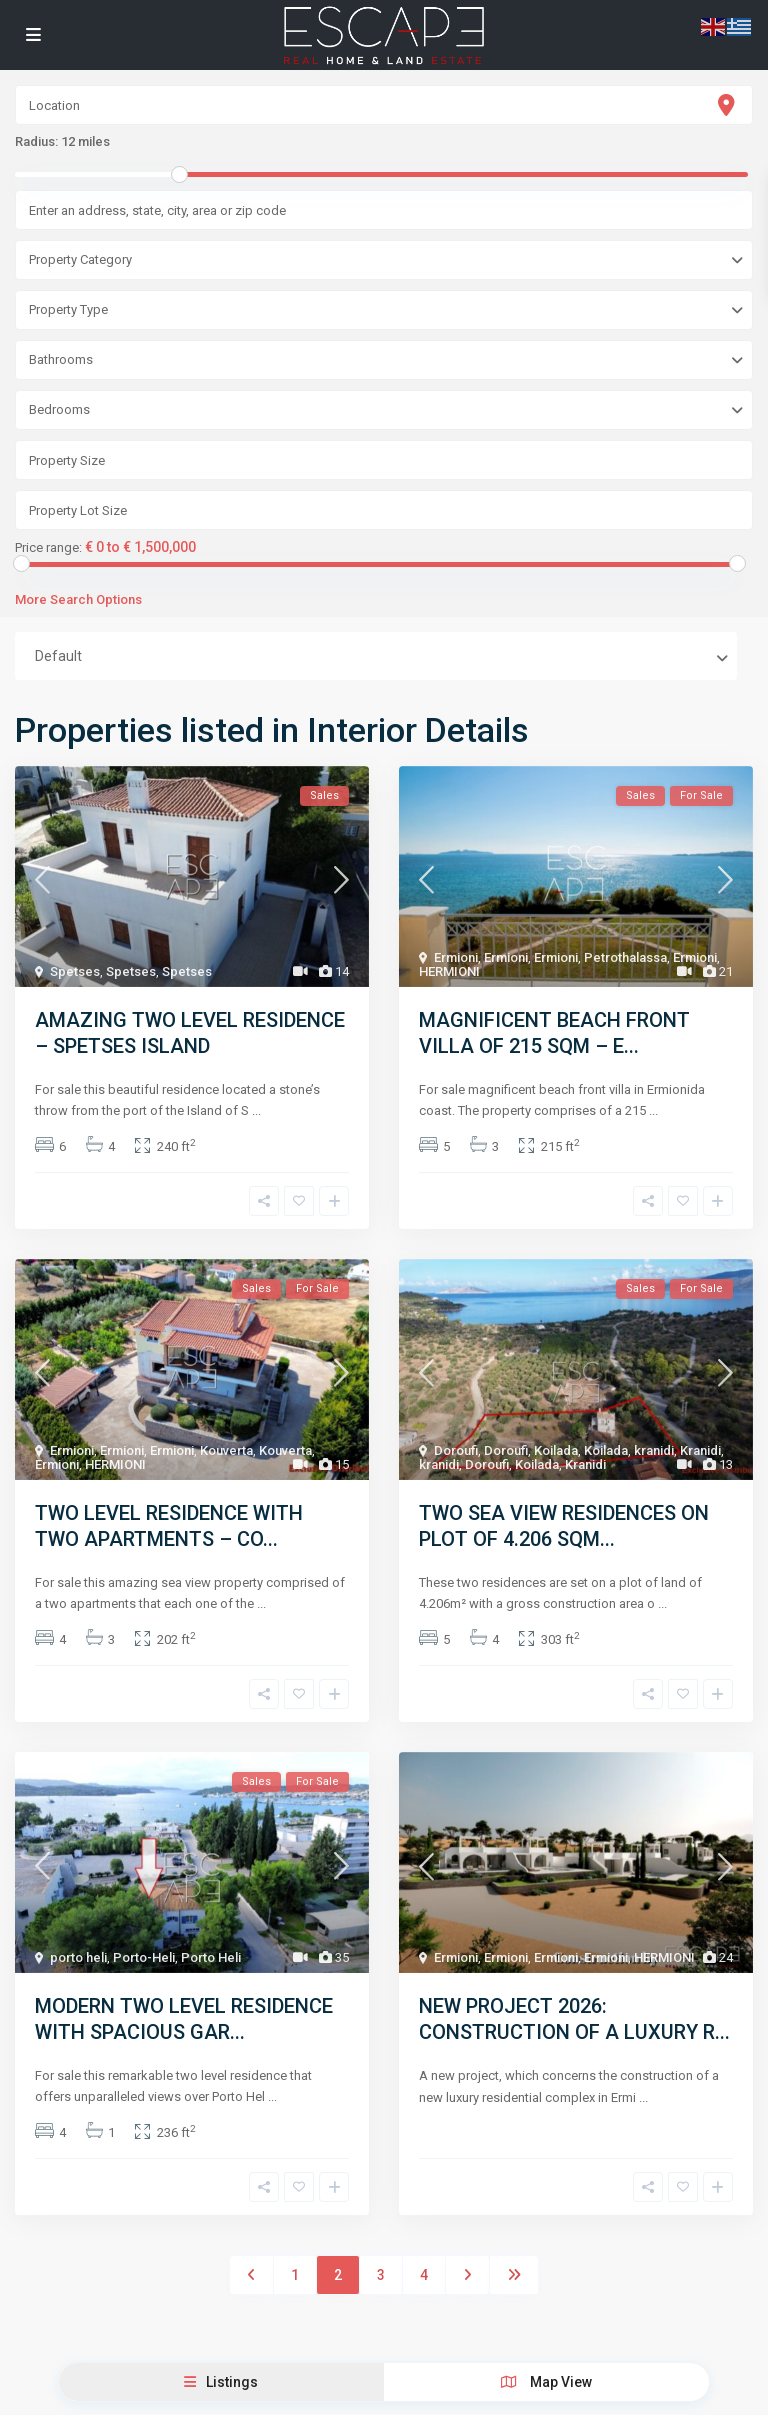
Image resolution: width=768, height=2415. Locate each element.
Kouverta (226, 1450)
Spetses (75, 971)
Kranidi (700, 1450)
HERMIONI (449, 971)
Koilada (556, 1450)
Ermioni (456, 957)
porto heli (78, 1957)
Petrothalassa (625, 957)
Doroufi (456, 1450)
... (256, 1110)
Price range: (48, 548)
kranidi (654, 1450)
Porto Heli (211, 1957)
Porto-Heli (144, 1957)
